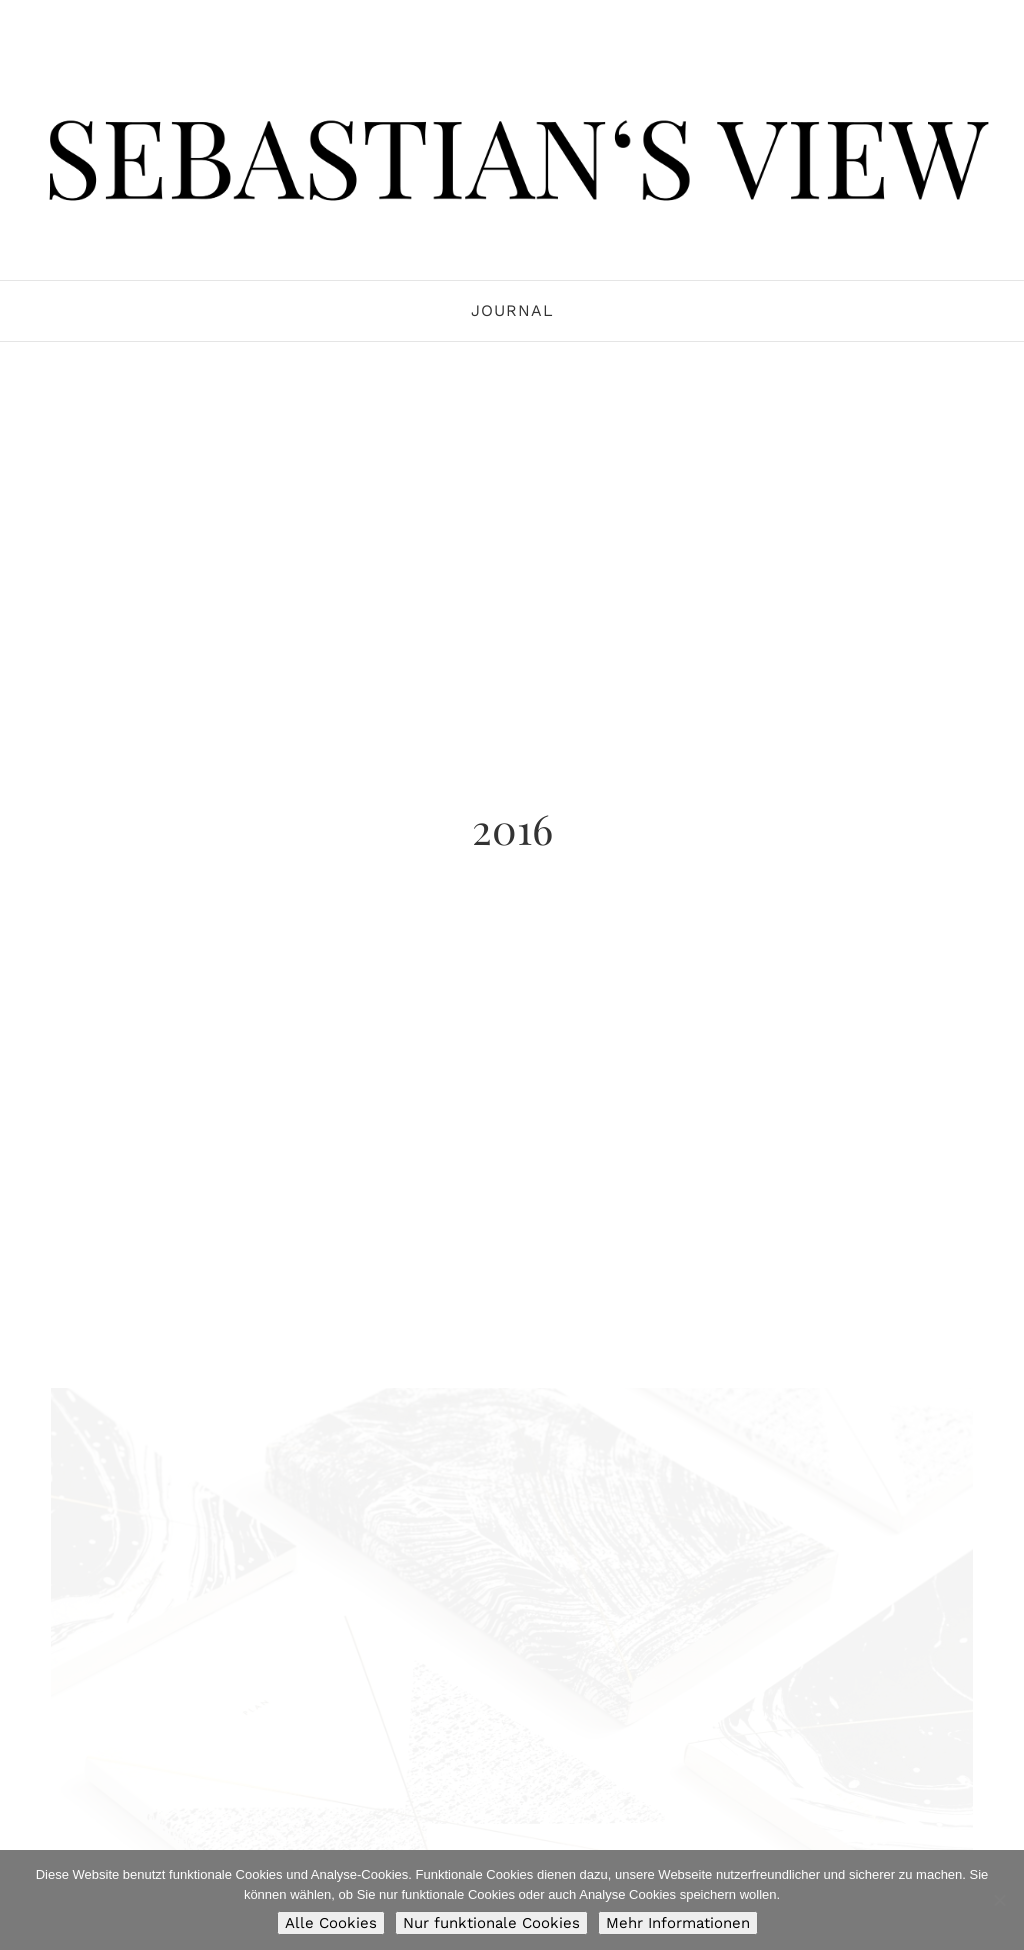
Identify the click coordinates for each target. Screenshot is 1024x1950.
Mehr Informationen (678, 1923)
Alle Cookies (331, 1923)
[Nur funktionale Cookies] (999, 1900)
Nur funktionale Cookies (491, 1923)
